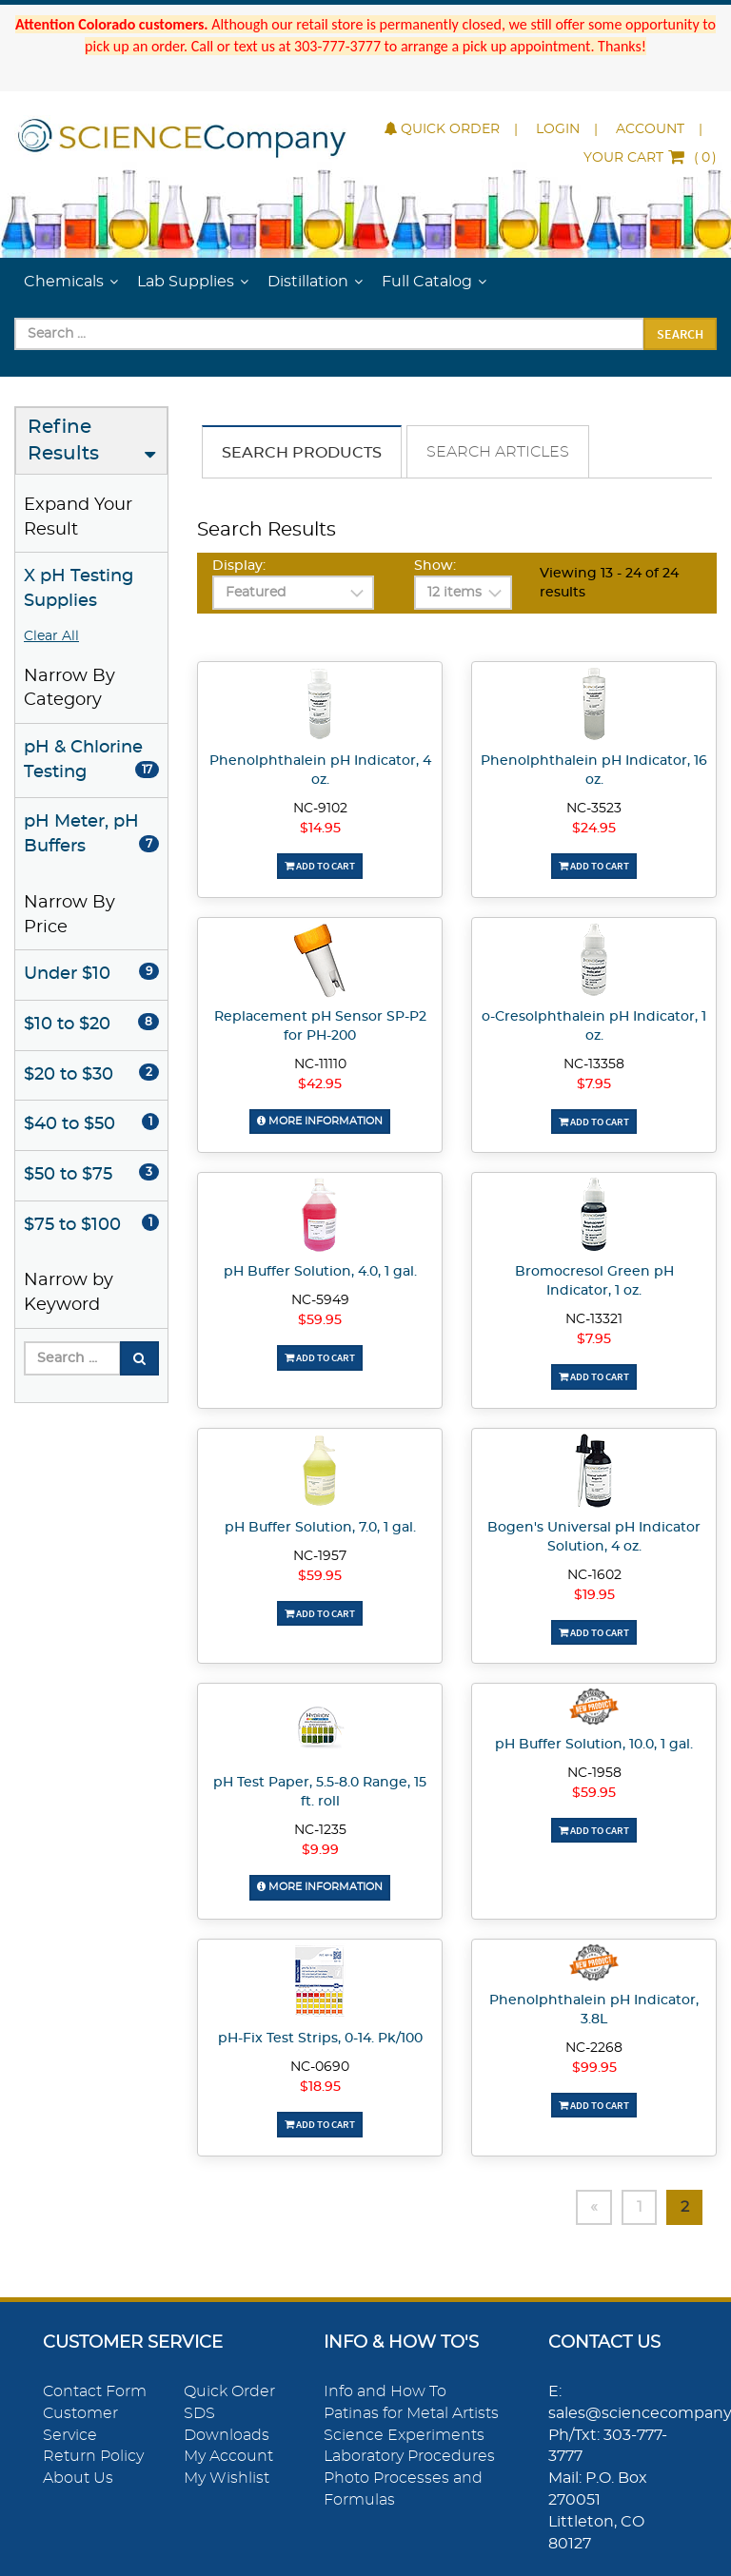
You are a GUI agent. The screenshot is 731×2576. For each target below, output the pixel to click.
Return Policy (93, 2456)
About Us (78, 2478)
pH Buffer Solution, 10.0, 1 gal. (594, 1744)
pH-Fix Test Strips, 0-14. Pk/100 (320, 2038)
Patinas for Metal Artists (411, 2413)
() (650, 157)
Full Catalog (427, 281)
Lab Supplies (185, 281)
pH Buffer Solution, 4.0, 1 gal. (320, 1271)
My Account (228, 2456)
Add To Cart (320, 865)
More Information (320, 1121)
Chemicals (64, 281)
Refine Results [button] (63, 441)
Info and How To (385, 2391)
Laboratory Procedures (409, 2456)
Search (680, 333)
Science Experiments (404, 2434)
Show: (435, 566)
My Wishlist (226, 2478)
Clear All (51, 636)
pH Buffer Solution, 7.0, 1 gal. (320, 1527)
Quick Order (442, 129)
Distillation (307, 281)
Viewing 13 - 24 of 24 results (609, 583)
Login (558, 129)
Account (650, 129)
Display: (239, 566)
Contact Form (95, 2391)
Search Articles (497, 451)
